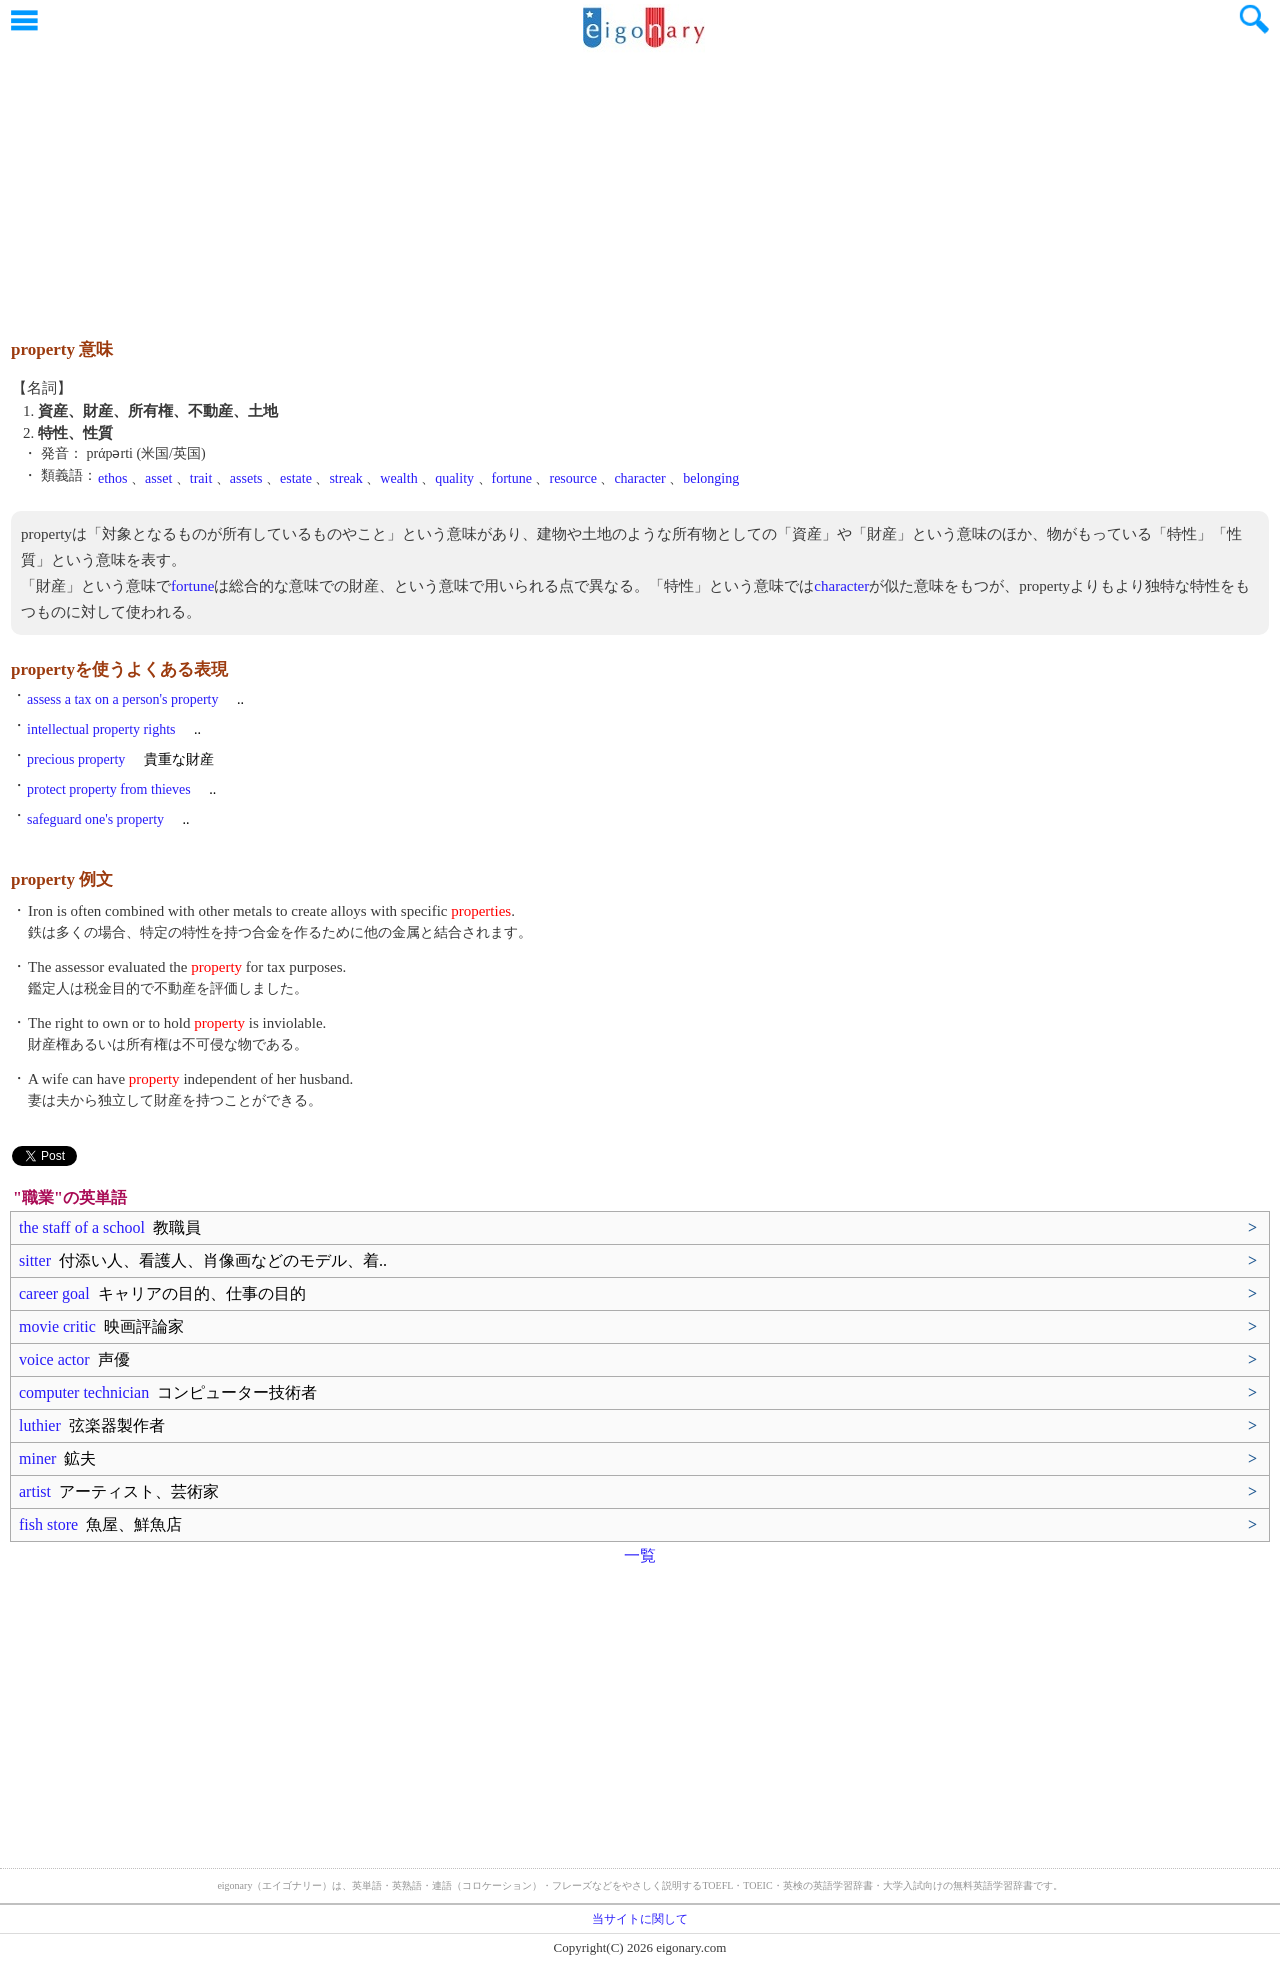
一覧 (640, 1555)
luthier (92, 1425)
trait (201, 478)
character (639, 478)
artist (119, 1491)
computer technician (168, 1392)
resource (572, 478)
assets (246, 478)
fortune (512, 478)
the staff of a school (110, 1227)
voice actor (74, 1359)
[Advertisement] (640, 185)
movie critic (101, 1326)
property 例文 (62, 879)
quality (454, 478)
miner (57, 1458)
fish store (100, 1524)
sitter (203, 1260)
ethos (113, 478)
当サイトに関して (640, 1919)
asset (158, 478)
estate (296, 478)
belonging (711, 478)
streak (345, 478)
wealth (398, 478)
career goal (162, 1293)
